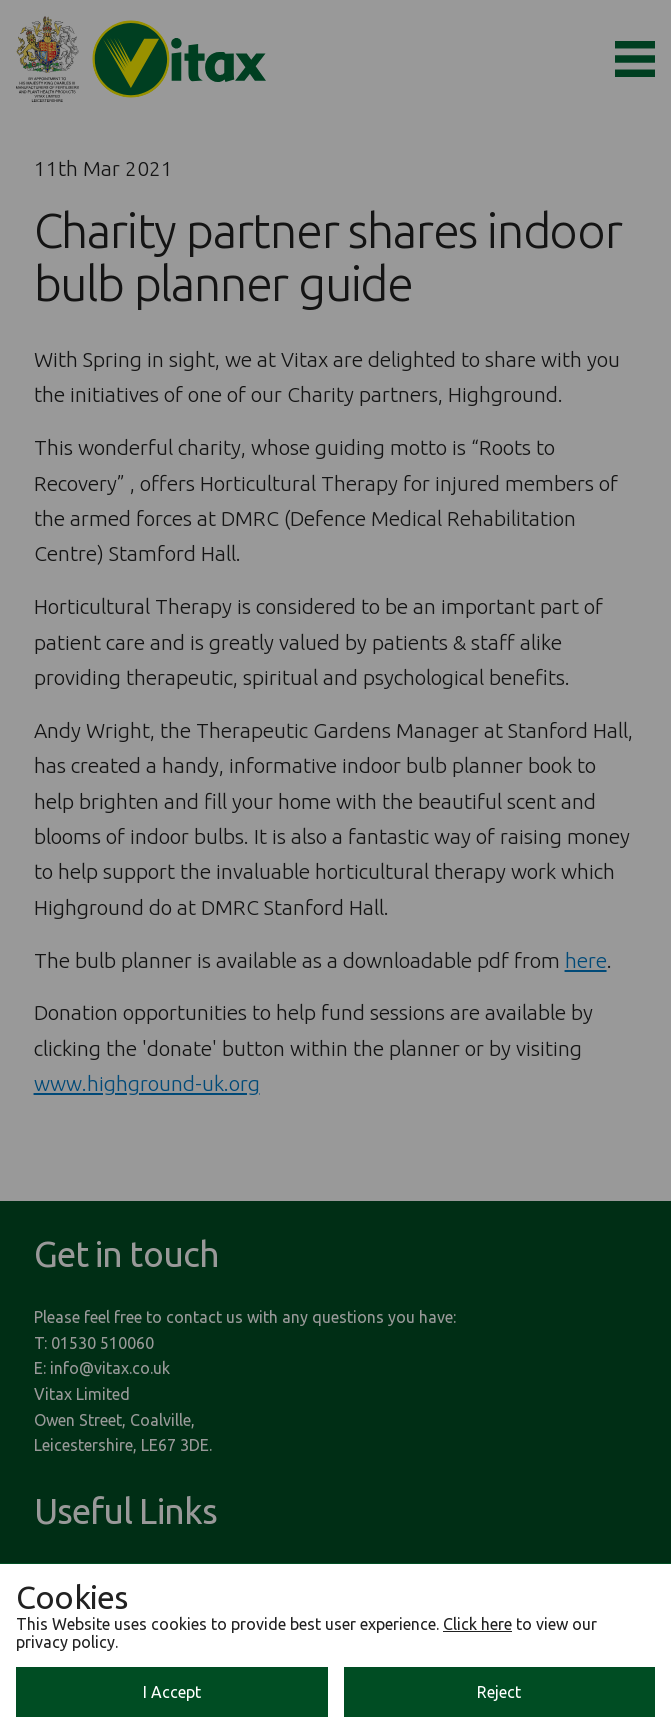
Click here (477, 1624)
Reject (499, 1692)
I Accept (172, 1692)
